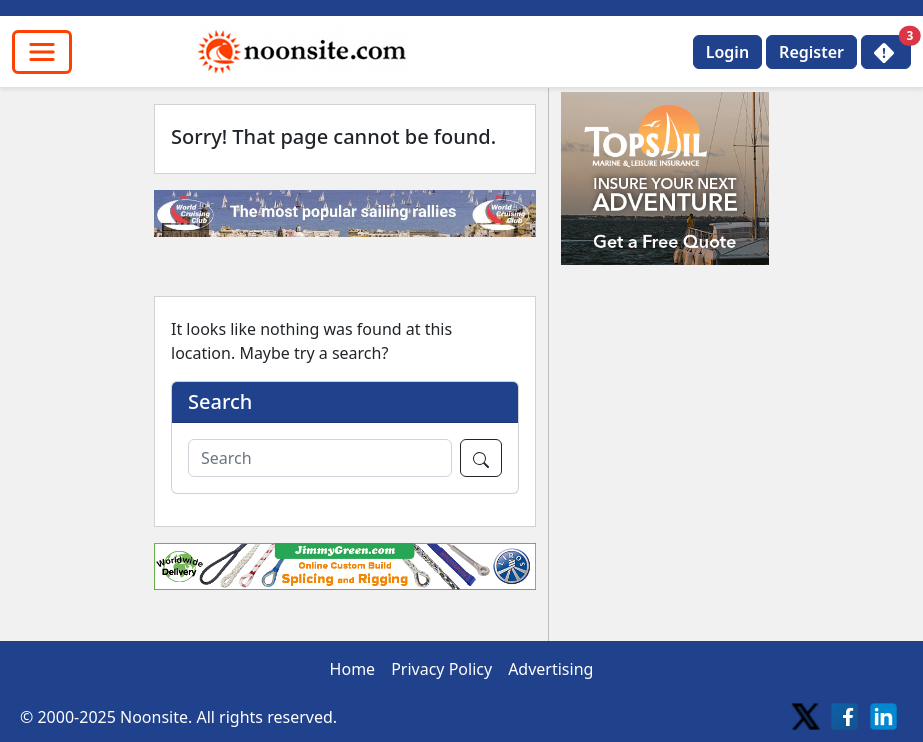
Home (353, 669)
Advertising (550, 669)
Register (811, 52)
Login (727, 52)
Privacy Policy (441, 669)
